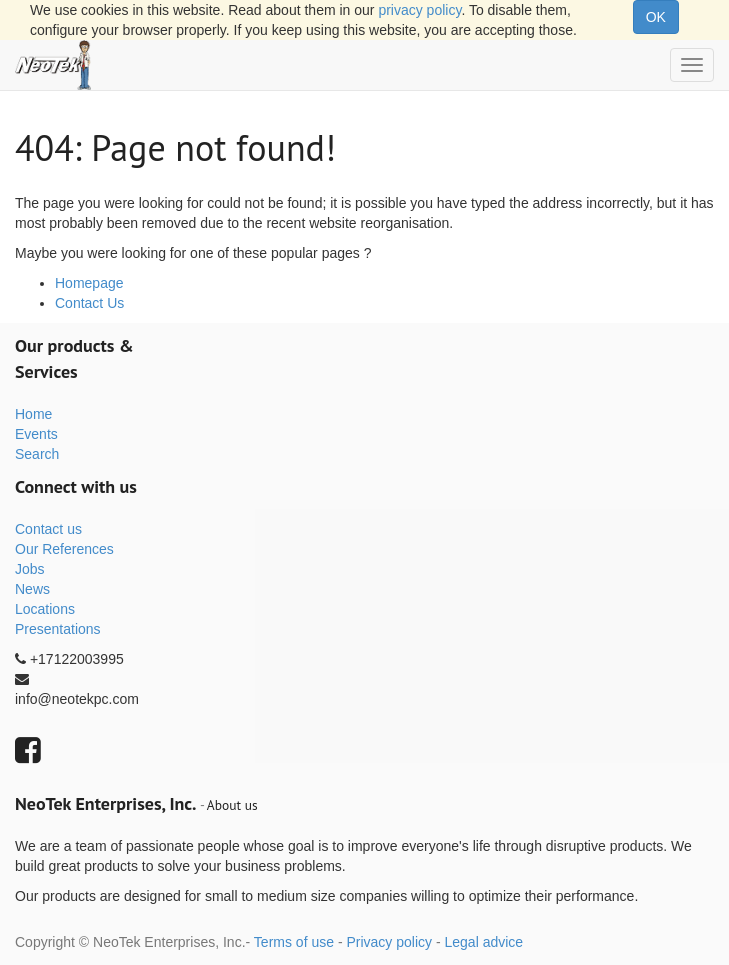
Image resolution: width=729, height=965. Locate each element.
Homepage (89, 283)
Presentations (58, 629)
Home (33, 414)
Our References (64, 549)
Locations (45, 609)
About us (232, 805)
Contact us (48, 529)
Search (37, 454)
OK (656, 17)
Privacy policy (389, 942)
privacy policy (419, 10)
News (32, 589)
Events (36, 434)
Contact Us (89, 303)
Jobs (30, 569)
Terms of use (294, 942)
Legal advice (483, 942)
